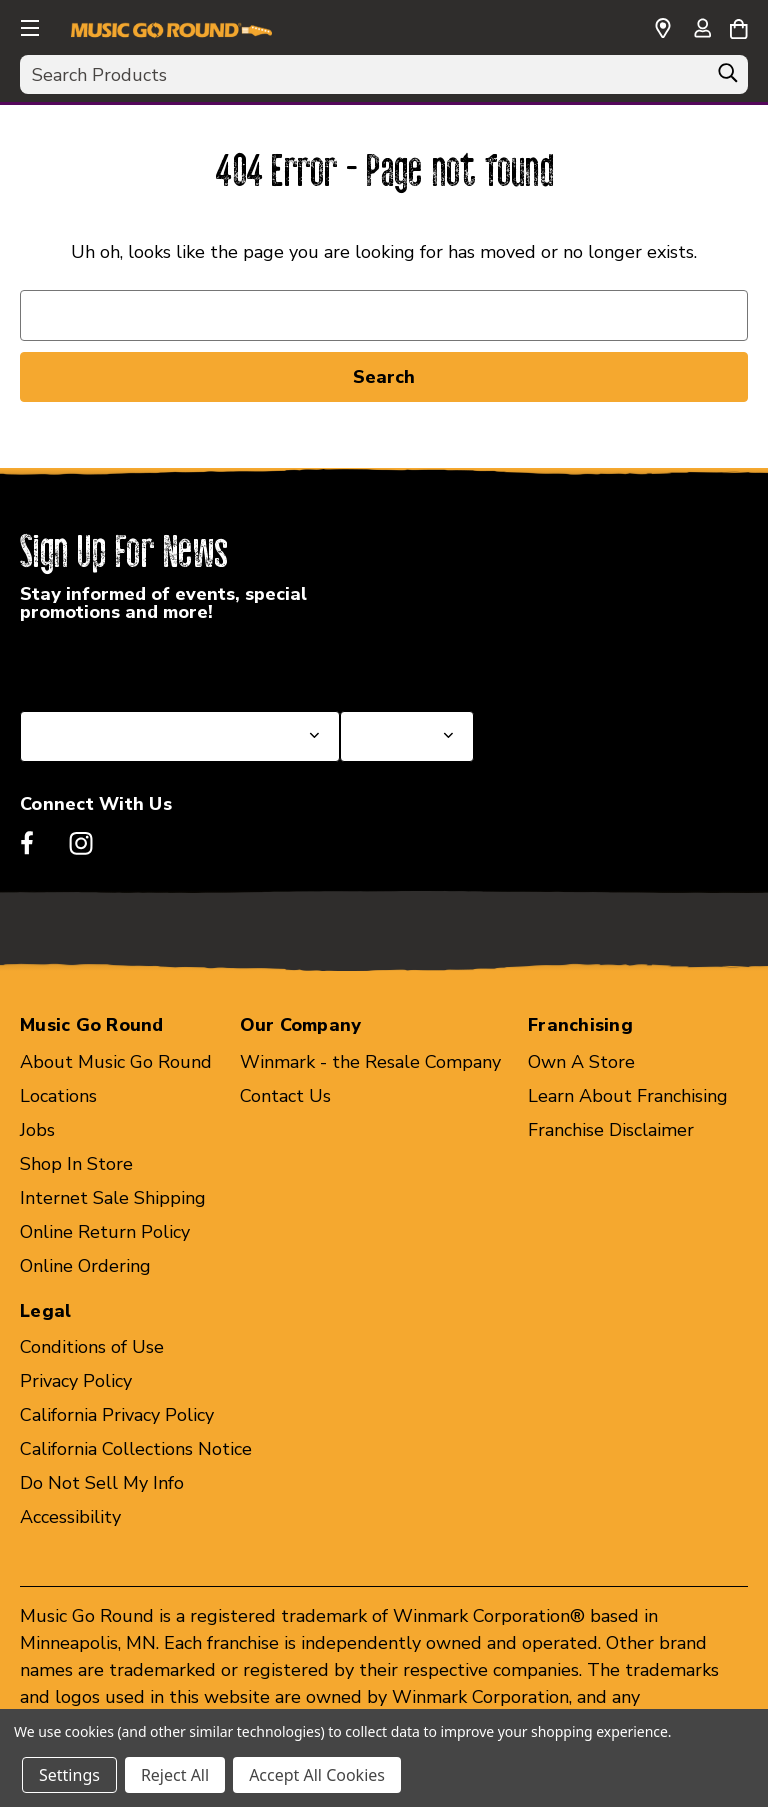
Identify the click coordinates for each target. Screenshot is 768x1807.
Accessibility (70, 1517)
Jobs (37, 1130)
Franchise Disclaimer (611, 1130)
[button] (28, 25)
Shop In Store (76, 1164)
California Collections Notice (136, 1449)
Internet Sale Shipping (113, 1198)
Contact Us (285, 1096)
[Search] (728, 78)
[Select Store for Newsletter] (407, 736)
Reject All (175, 1775)
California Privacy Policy (117, 1415)
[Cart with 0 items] (738, 26)
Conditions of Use (92, 1347)
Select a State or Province (127, 663)
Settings (69, 1775)
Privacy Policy (76, 1381)
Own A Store (581, 1062)
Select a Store (399, 663)
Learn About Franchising (628, 1096)
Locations (58, 1096)
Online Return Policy (105, 1232)
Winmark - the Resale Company (370, 1062)
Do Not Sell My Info (102, 1483)
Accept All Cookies (317, 1775)
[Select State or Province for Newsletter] (180, 736)
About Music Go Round (116, 1062)
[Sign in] (702, 30)
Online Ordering (85, 1266)
